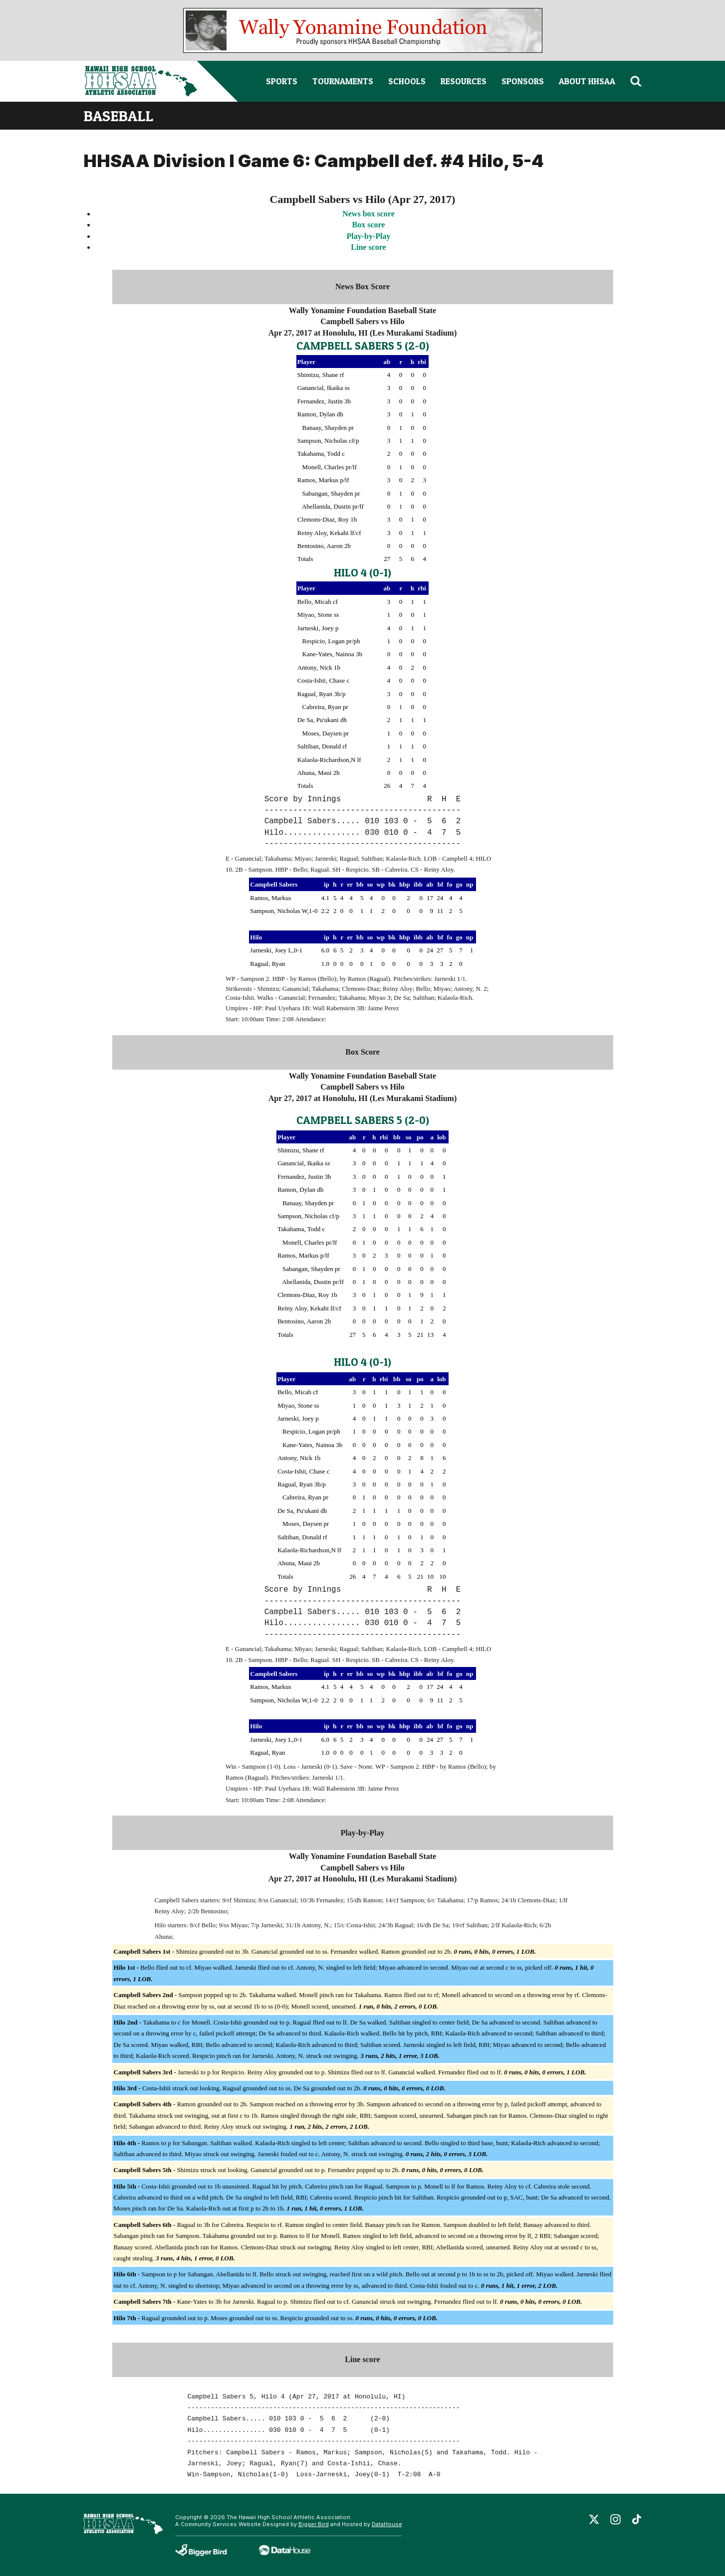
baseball (118, 116)
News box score (368, 213)
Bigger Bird (313, 2524)
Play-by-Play (369, 236)
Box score (368, 224)
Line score (368, 247)
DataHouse (387, 2524)
